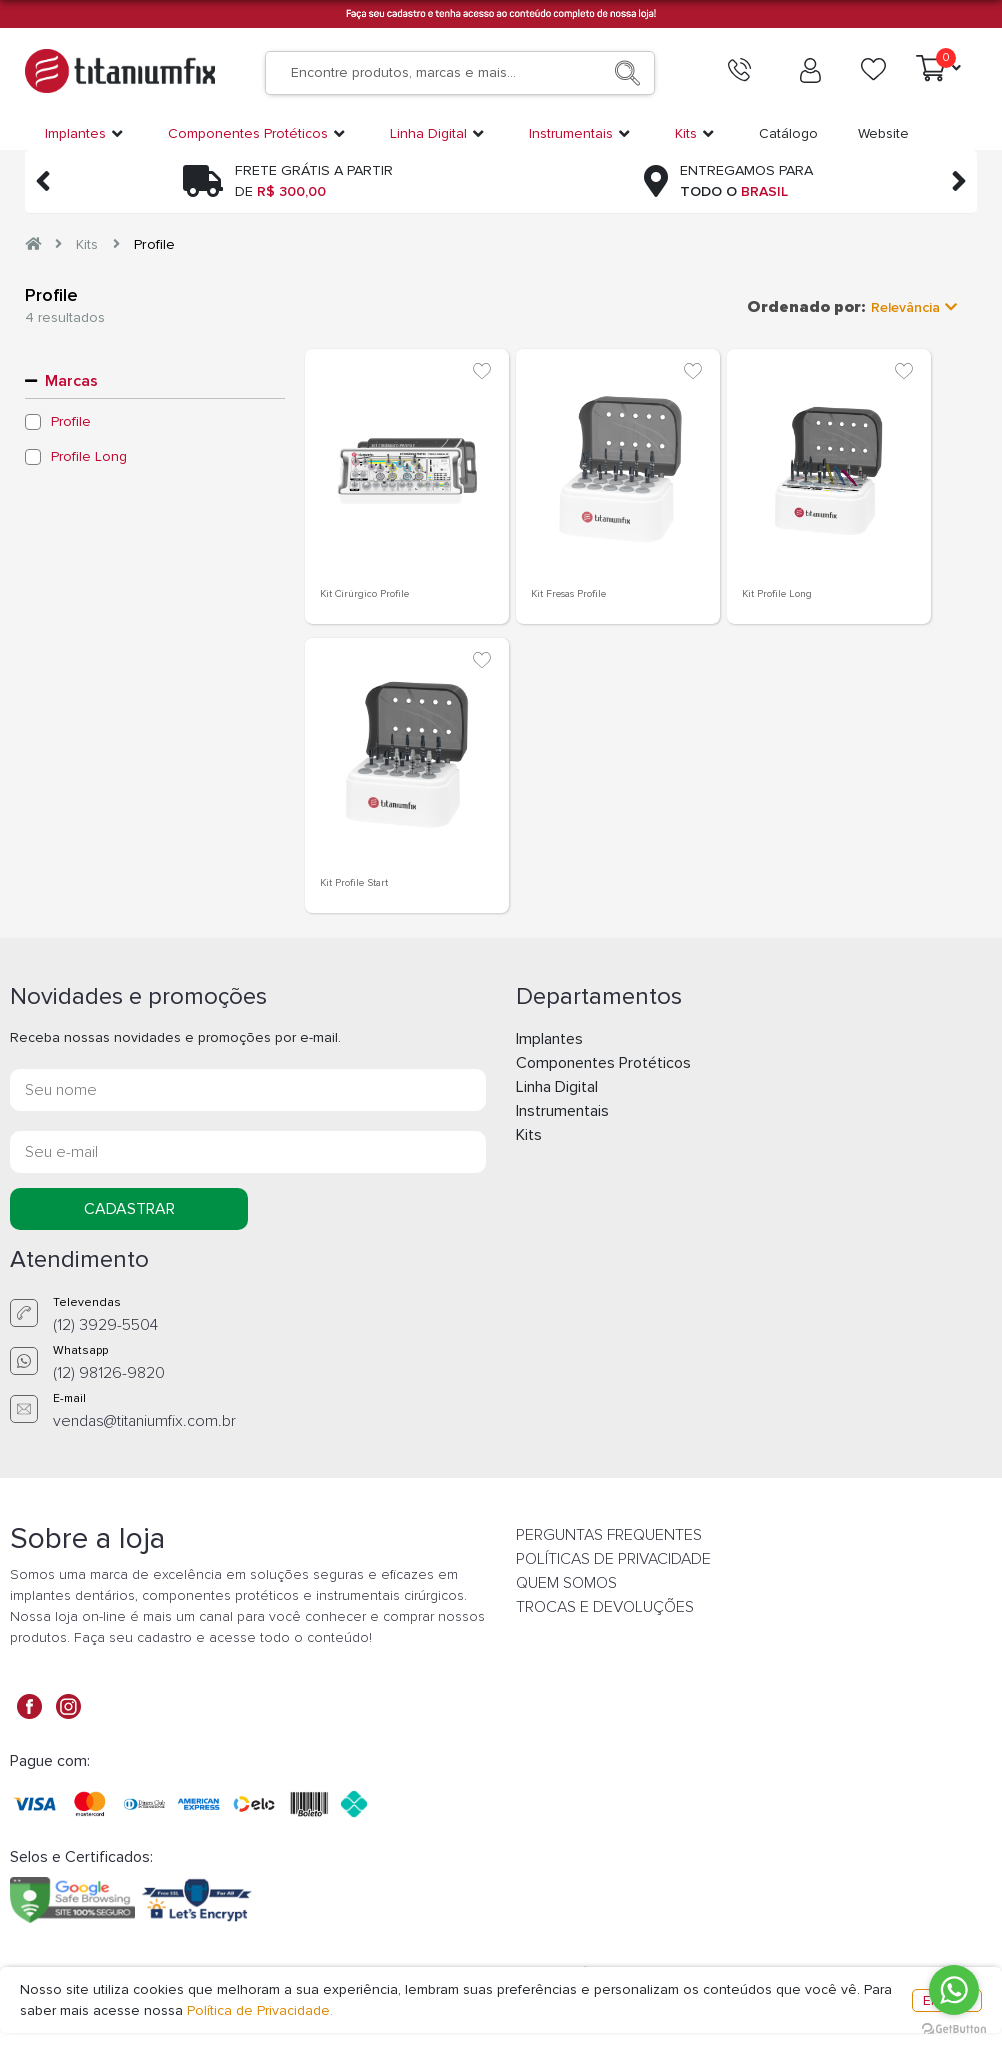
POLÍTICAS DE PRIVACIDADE (613, 1559)
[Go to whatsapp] (954, 1990)
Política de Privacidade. (260, 2010)
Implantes (549, 1039)
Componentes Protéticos (603, 1063)
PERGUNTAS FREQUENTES (609, 1535)
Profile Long (89, 457)
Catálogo (788, 133)
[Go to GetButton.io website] (954, 2028)
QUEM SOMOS (566, 1583)
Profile (154, 244)
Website (883, 133)
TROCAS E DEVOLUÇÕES (605, 1607)
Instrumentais (562, 1111)
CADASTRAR (129, 1209)
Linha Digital (557, 1087)
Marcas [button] (71, 381)
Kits (87, 244)
